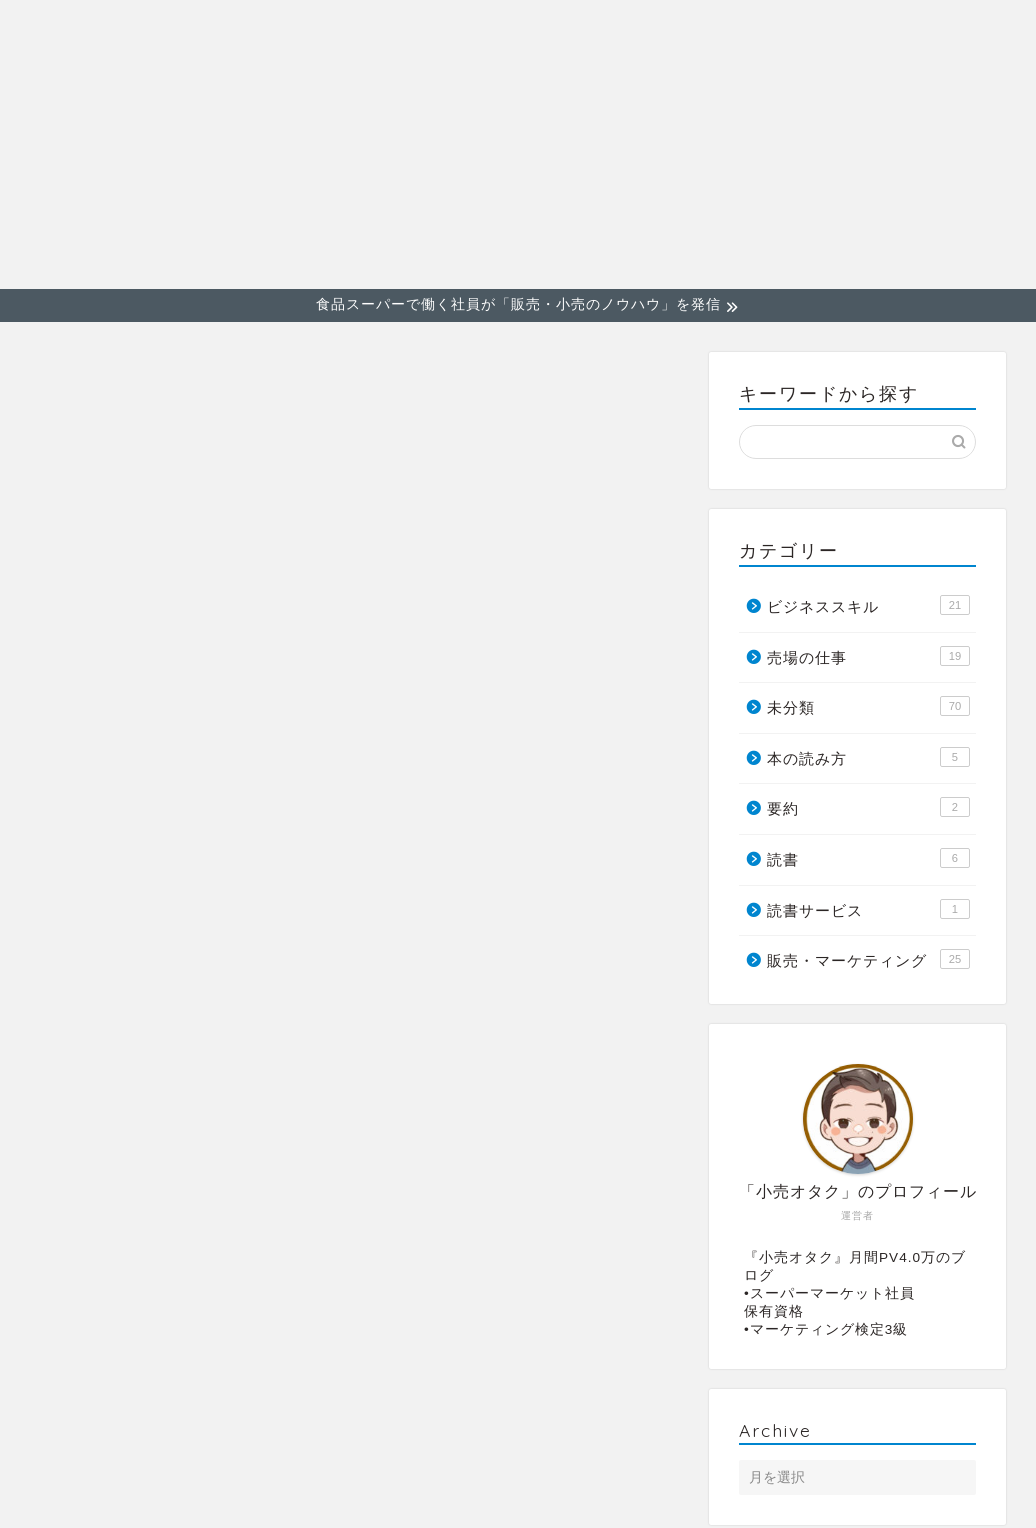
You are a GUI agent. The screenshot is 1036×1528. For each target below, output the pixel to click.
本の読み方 (868, 757)
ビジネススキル (818, 31)
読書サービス (868, 909)
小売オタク (70, 143)
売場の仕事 (956, 31)
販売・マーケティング (635, 31)
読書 (868, 858)
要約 (868, 808)
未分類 (868, 707)
